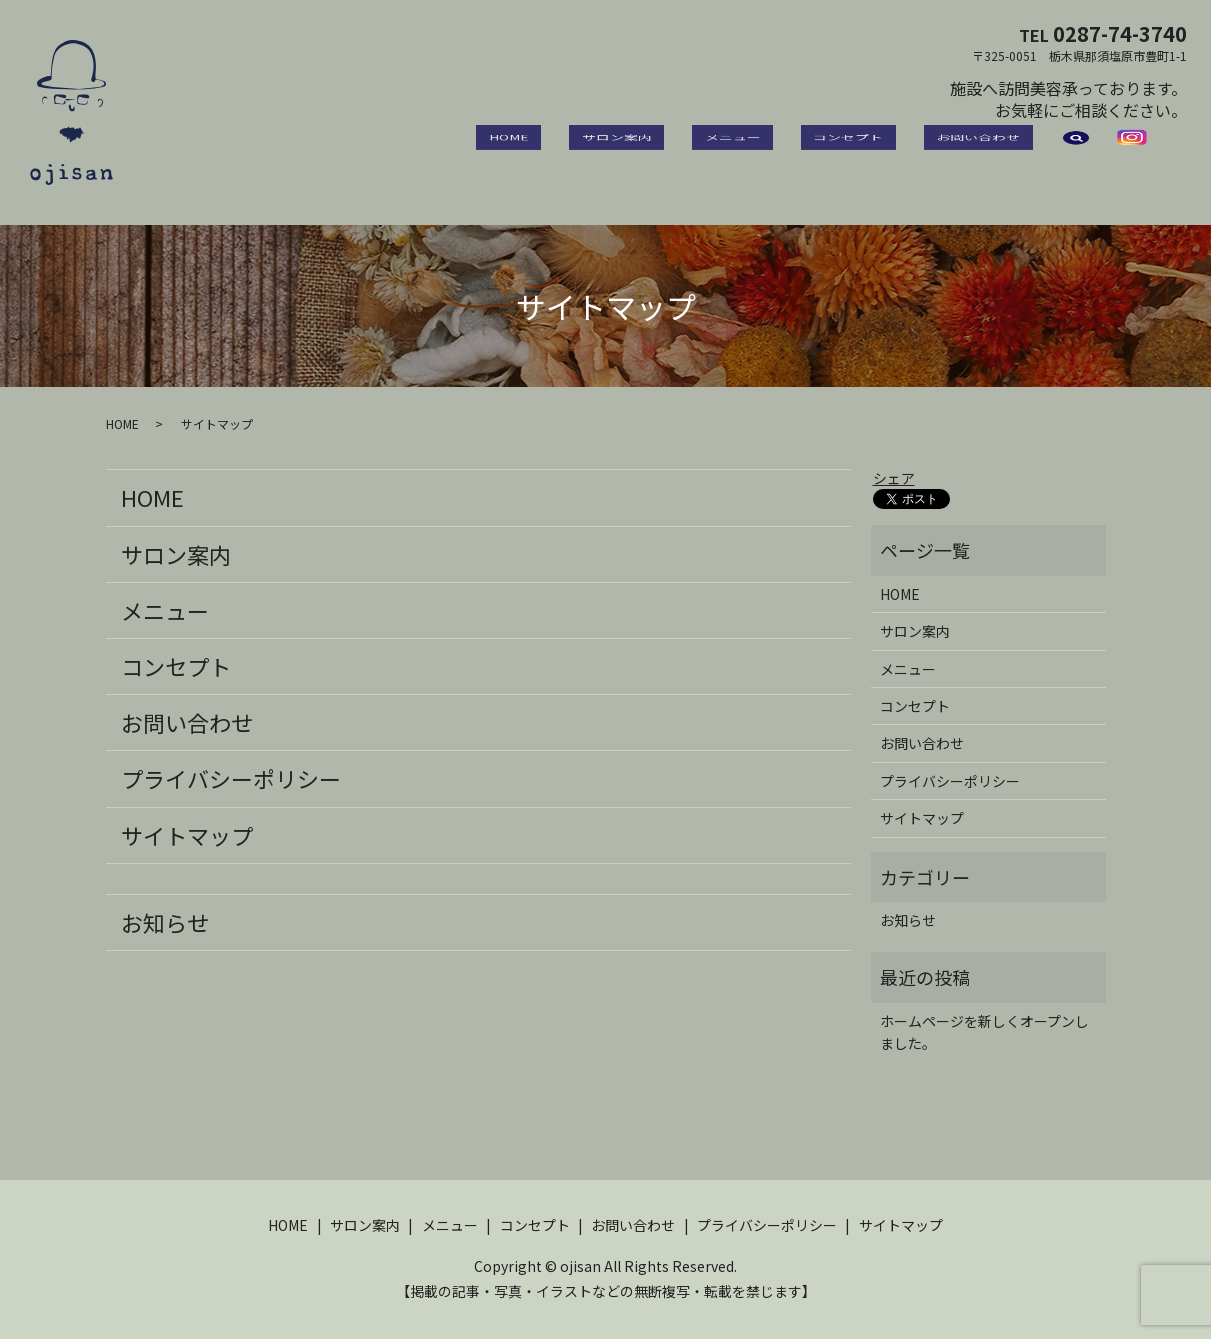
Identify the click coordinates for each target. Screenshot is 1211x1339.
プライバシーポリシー (231, 778)
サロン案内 (704, 149)
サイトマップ (187, 835)
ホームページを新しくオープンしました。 (984, 1032)
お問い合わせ (991, 149)
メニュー (795, 149)
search (1076, 150)
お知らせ (165, 922)
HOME (621, 149)
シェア (894, 478)
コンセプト (886, 149)
